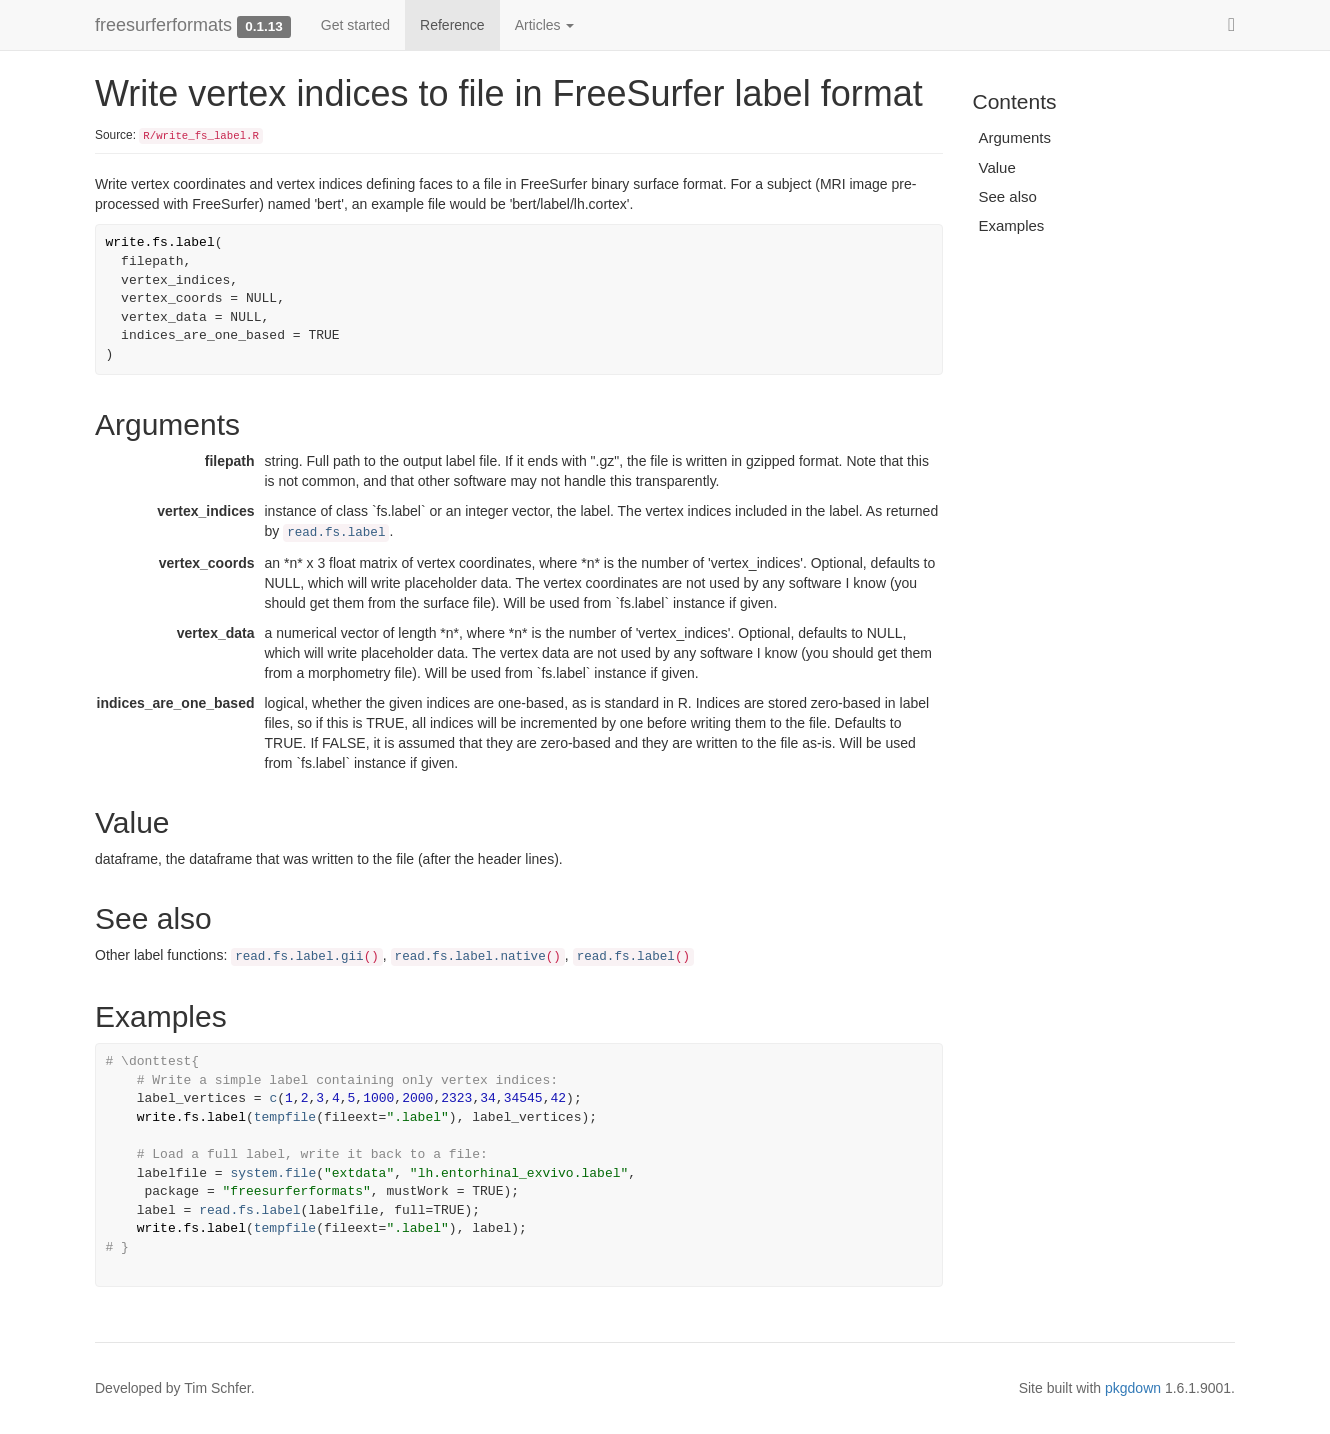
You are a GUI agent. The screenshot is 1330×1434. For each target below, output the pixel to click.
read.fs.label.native (470, 957)
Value (997, 167)
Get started (355, 25)
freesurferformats (163, 25)
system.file (273, 1173)
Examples (1012, 225)
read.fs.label (336, 533)
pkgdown (1133, 1388)
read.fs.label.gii (299, 957)
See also (1008, 196)
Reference (452, 25)
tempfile (285, 1117)
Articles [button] (545, 25)
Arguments (1015, 137)
